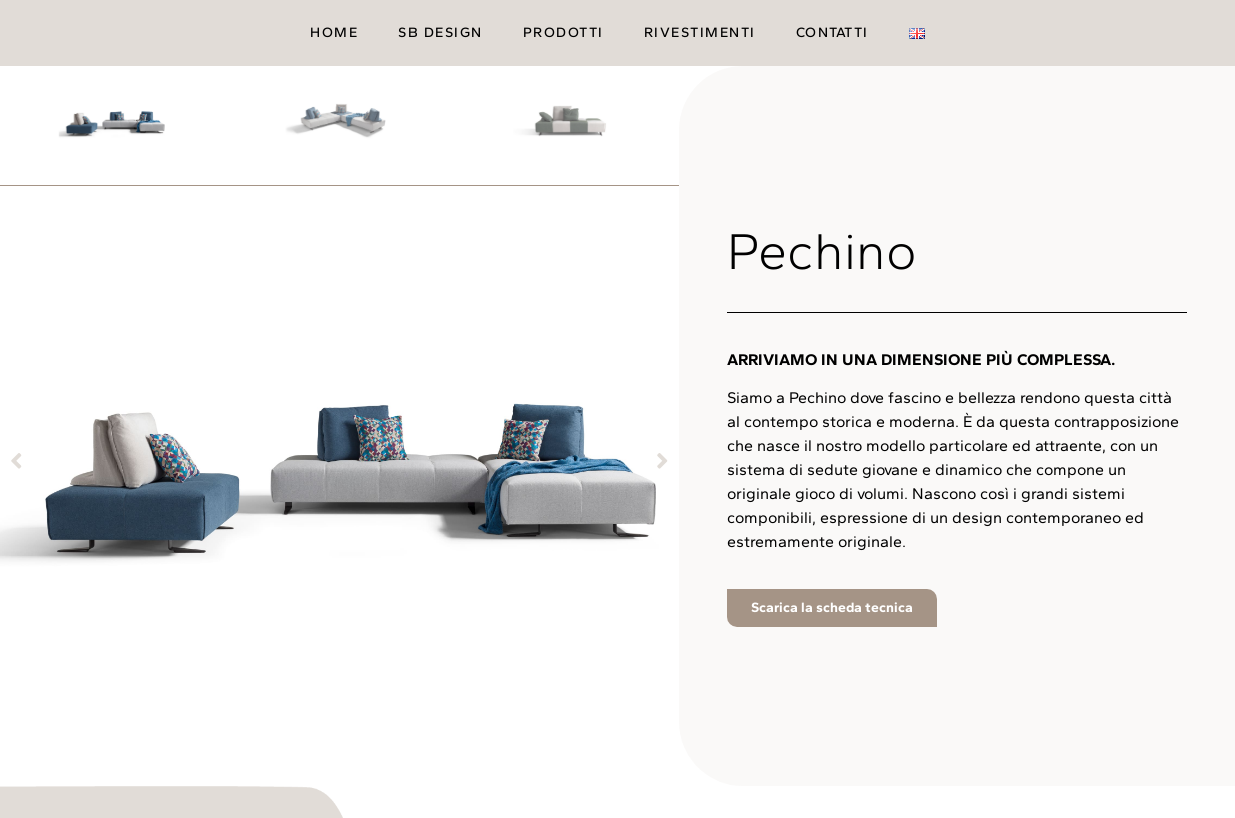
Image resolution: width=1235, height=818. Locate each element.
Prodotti (563, 32)
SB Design (440, 32)
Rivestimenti (700, 32)
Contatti (832, 32)
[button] (16, 459)
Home (334, 32)
